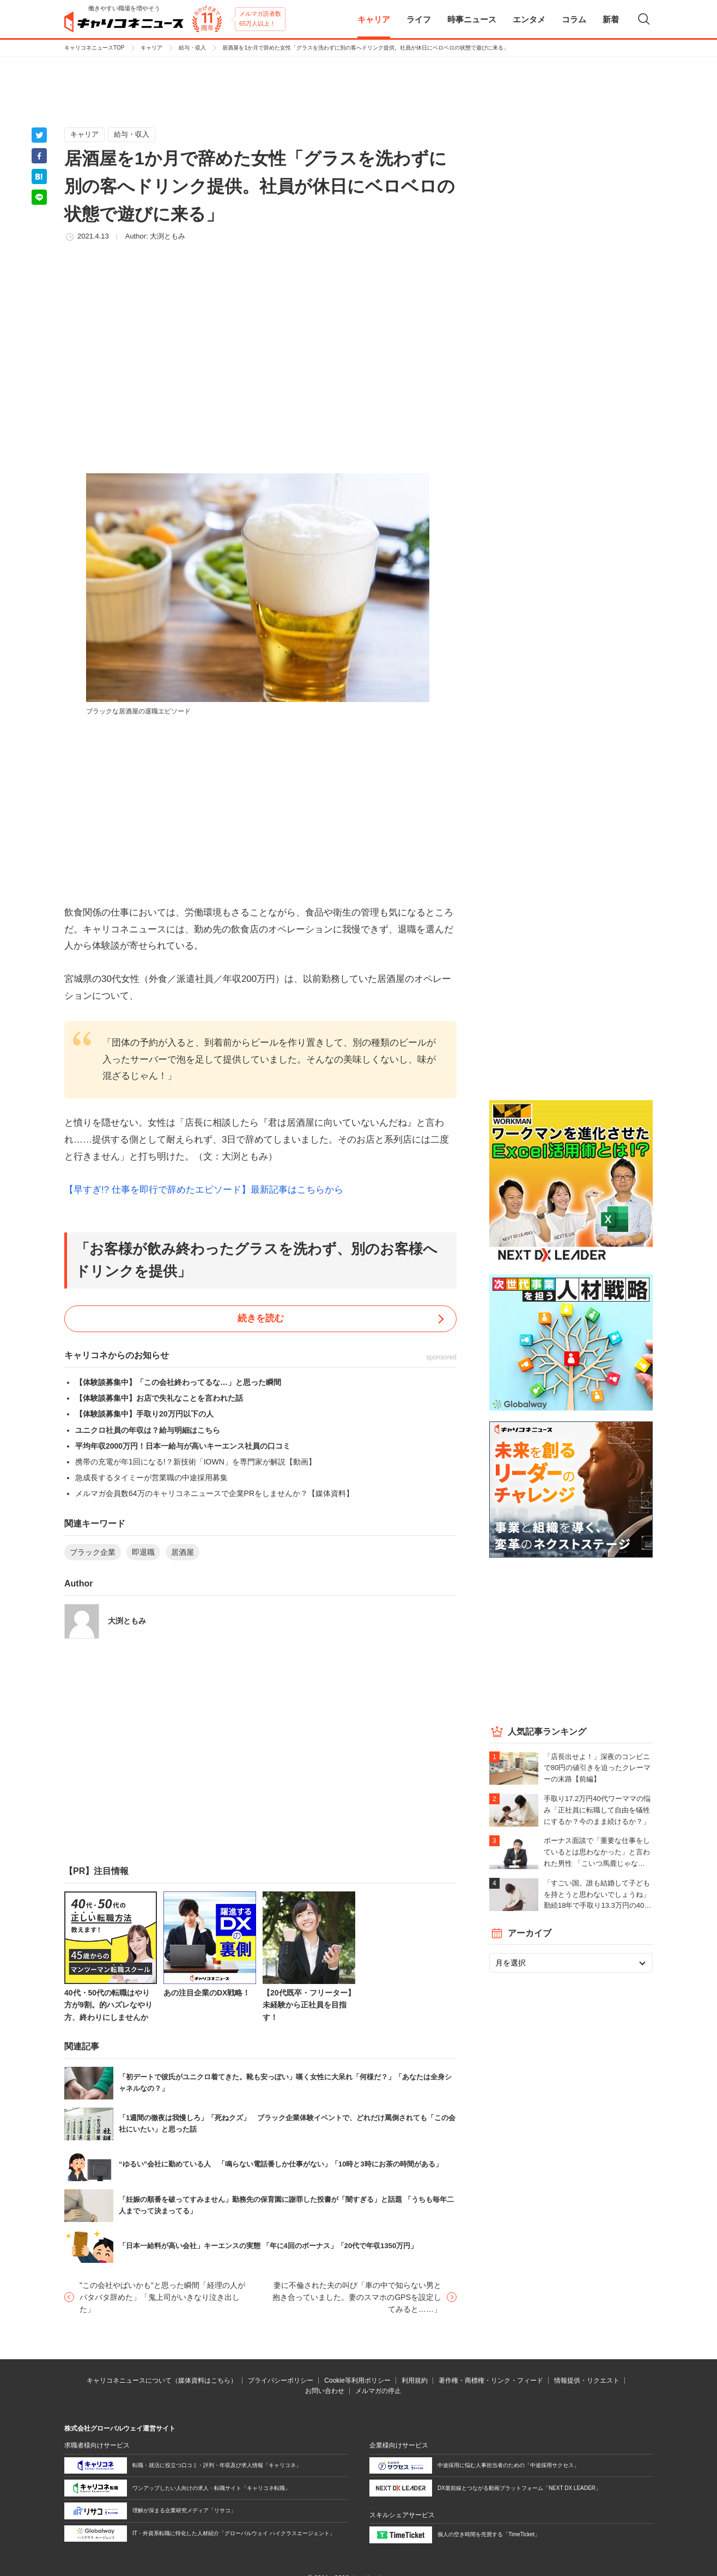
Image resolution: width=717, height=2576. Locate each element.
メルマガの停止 (378, 2391)
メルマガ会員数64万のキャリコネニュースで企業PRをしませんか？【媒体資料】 (214, 1493)
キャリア (151, 48)
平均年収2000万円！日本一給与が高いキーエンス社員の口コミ (182, 1446)
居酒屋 (182, 1552)
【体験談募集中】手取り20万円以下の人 (144, 1413)
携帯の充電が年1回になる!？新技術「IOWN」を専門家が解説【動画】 (195, 1461)
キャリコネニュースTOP (94, 48)
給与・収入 (192, 48)
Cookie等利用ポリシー (357, 2380)
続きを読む (261, 1318)
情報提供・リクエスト (586, 2380)
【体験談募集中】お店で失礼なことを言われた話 (159, 1398)
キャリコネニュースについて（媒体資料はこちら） (162, 2380)
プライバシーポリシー (280, 2380)
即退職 (143, 1552)
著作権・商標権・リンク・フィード (491, 2380)
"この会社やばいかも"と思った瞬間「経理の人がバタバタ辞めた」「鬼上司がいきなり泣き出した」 (162, 2297)
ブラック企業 (93, 1552)
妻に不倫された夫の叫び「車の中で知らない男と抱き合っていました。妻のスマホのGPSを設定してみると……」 (356, 2297)
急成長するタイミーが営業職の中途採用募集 (151, 1477)
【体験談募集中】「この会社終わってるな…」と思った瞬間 (178, 1382)
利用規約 (415, 2380)
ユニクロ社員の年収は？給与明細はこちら (147, 1430)
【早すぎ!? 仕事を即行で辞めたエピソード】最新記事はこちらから (203, 1190)
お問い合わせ (324, 2391)
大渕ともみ (167, 236)
